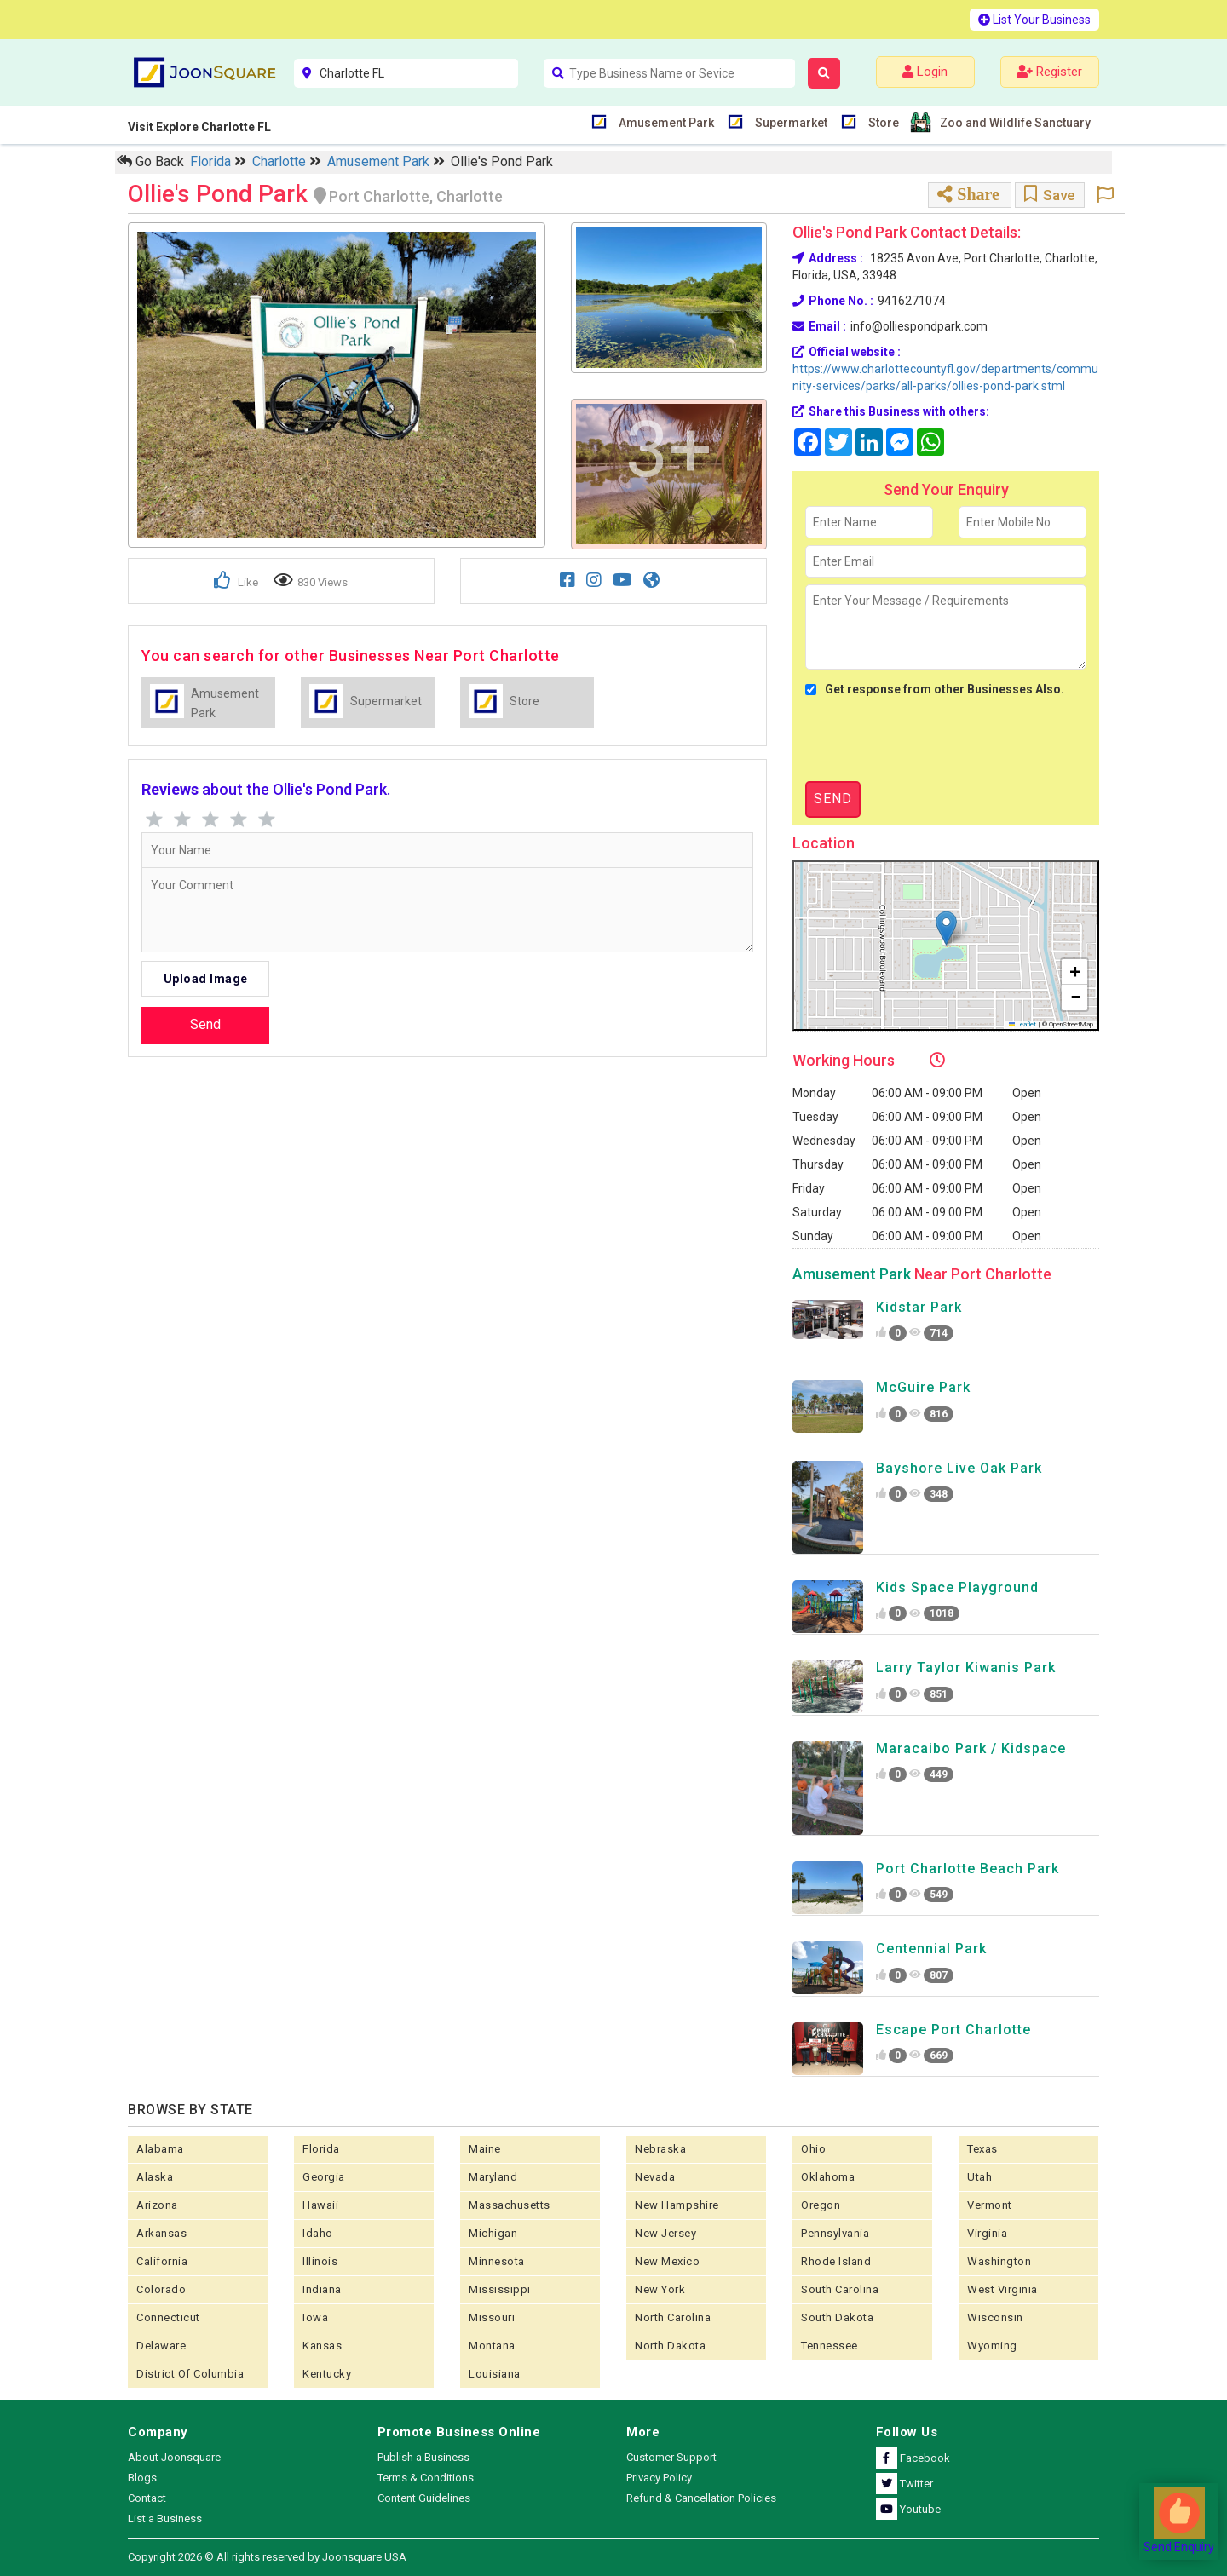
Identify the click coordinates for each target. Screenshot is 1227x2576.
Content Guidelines (423, 2498)
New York (660, 2289)
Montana (492, 2345)
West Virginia (1002, 2289)
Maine (485, 2148)
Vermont (989, 2205)
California (161, 2261)
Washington (999, 2261)
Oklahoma (828, 2177)
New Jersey (665, 2233)
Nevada (655, 2177)
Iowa (315, 2317)
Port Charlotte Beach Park (967, 1868)
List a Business (165, 2518)
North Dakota (670, 2345)
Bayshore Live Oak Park (959, 1468)
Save (1049, 195)
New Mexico (667, 2261)
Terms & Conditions (425, 2477)
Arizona (157, 2205)
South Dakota (837, 2317)
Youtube (908, 2509)
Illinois (319, 2261)
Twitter (904, 2483)
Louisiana (495, 2373)
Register (1049, 71)
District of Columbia (190, 2373)
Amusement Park (664, 121)
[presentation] (934, 739)
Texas (982, 2148)
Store (881, 121)
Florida (212, 161)
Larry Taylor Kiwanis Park (966, 1667)
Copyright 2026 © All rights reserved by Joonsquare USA (267, 2556)
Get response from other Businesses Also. (934, 689)
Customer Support (671, 2457)
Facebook (913, 2458)
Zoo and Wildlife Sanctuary (1013, 122)
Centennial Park (931, 1949)
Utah (979, 2177)
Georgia (323, 2177)
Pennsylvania (835, 2233)
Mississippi (500, 2289)
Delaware (161, 2345)
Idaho (317, 2233)
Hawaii (320, 2205)
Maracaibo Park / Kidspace (971, 1748)
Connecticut (168, 2317)
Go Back (150, 161)
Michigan (493, 2233)
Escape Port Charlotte (953, 2029)
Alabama (160, 2148)
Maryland (493, 2177)
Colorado (161, 2289)
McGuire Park (923, 1387)
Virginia (987, 2233)
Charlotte (280, 161)
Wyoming (992, 2345)
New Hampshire (677, 2205)
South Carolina (839, 2289)
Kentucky (326, 2373)
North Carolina (673, 2317)
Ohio (813, 2148)
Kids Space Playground (957, 1587)
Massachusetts (509, 2205)
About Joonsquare (174, 2457)
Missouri (492, 2317)
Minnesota (497, 2261)
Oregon (820, 2205)
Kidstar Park (919, 1307)
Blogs (142, 2477)
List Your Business (1034, 19)
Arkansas (161, 2233)
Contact (147, 2498)
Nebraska (660, 2148)
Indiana (322, 2289)
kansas (322, 2345)
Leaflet (1023, 1024)
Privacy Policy (659, 2477)
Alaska (154, 2177)
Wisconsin (995, 2317)
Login (925, 71)
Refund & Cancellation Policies (701, 2498)
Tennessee (829, 2345)
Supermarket (789, 121)
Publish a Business (423, 2457)
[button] (946, 928)
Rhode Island (836, 2261)
